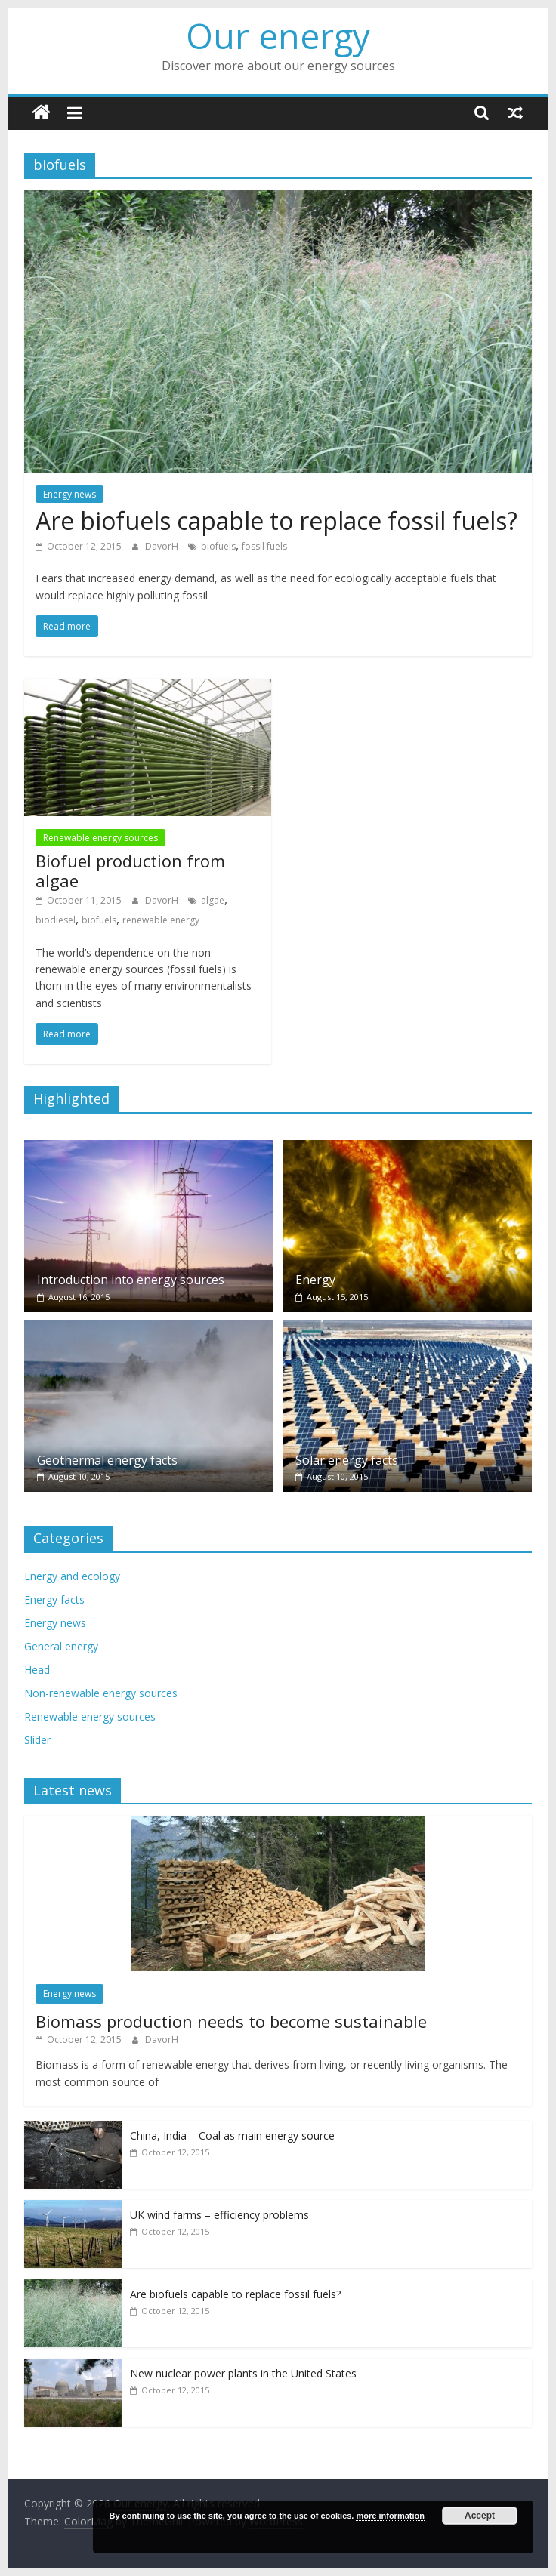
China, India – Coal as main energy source (232, 2135)
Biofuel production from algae (130, 870)
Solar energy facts (346, 1460)
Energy (315, 1279)
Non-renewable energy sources (101, 1693)
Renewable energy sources (100, 837)
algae (212, 900)
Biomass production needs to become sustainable (231, 2021)
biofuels (218, 546)
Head (37, 1669)
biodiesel (56, 920)
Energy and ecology (72, 1576)
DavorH (163, 546)
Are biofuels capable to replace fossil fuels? (276, 520)
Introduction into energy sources (130, 1279)
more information (390, 2515)
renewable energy (160, 920)
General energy (61, 1646)
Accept (480, 2515)
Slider (37, 1740)
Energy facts (54, 1599)
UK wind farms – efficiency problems (219, 2215)
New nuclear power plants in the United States (243, 2373)
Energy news (69, 494)
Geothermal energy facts (107, 1460)
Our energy (278, 35)
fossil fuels (264, 546)
